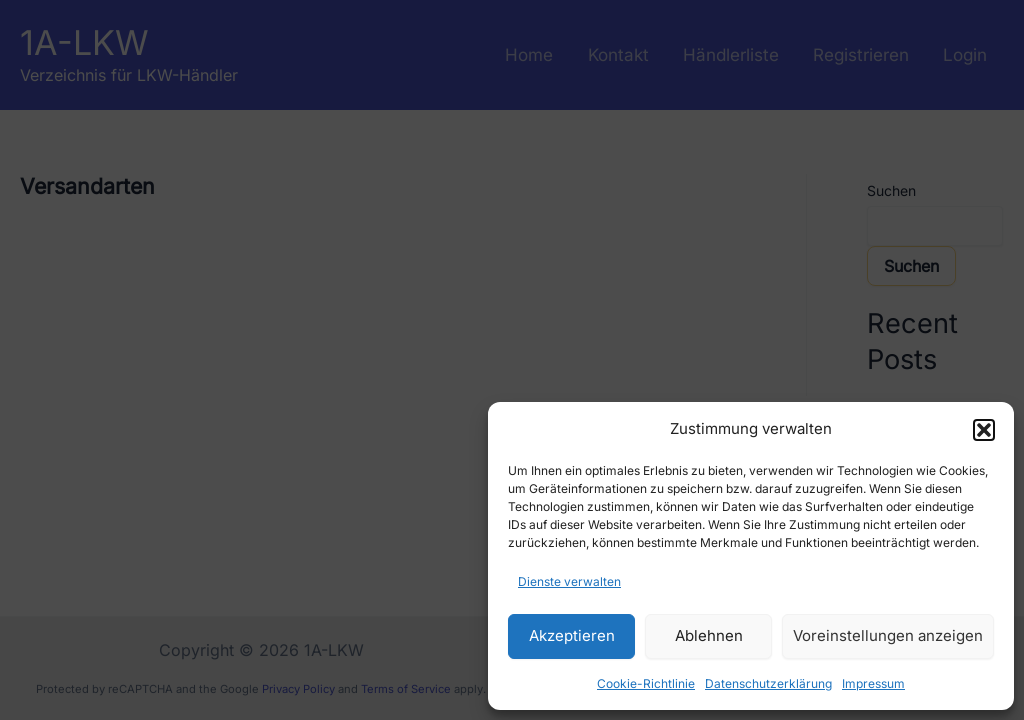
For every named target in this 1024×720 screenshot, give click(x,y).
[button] (984, 430)
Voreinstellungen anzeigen (888, 635)
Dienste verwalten (569, 581)
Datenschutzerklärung (768, 683)
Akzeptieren (572, 635)
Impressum (873, 683)
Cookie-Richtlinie (646, 683)
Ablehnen (709, 635)
